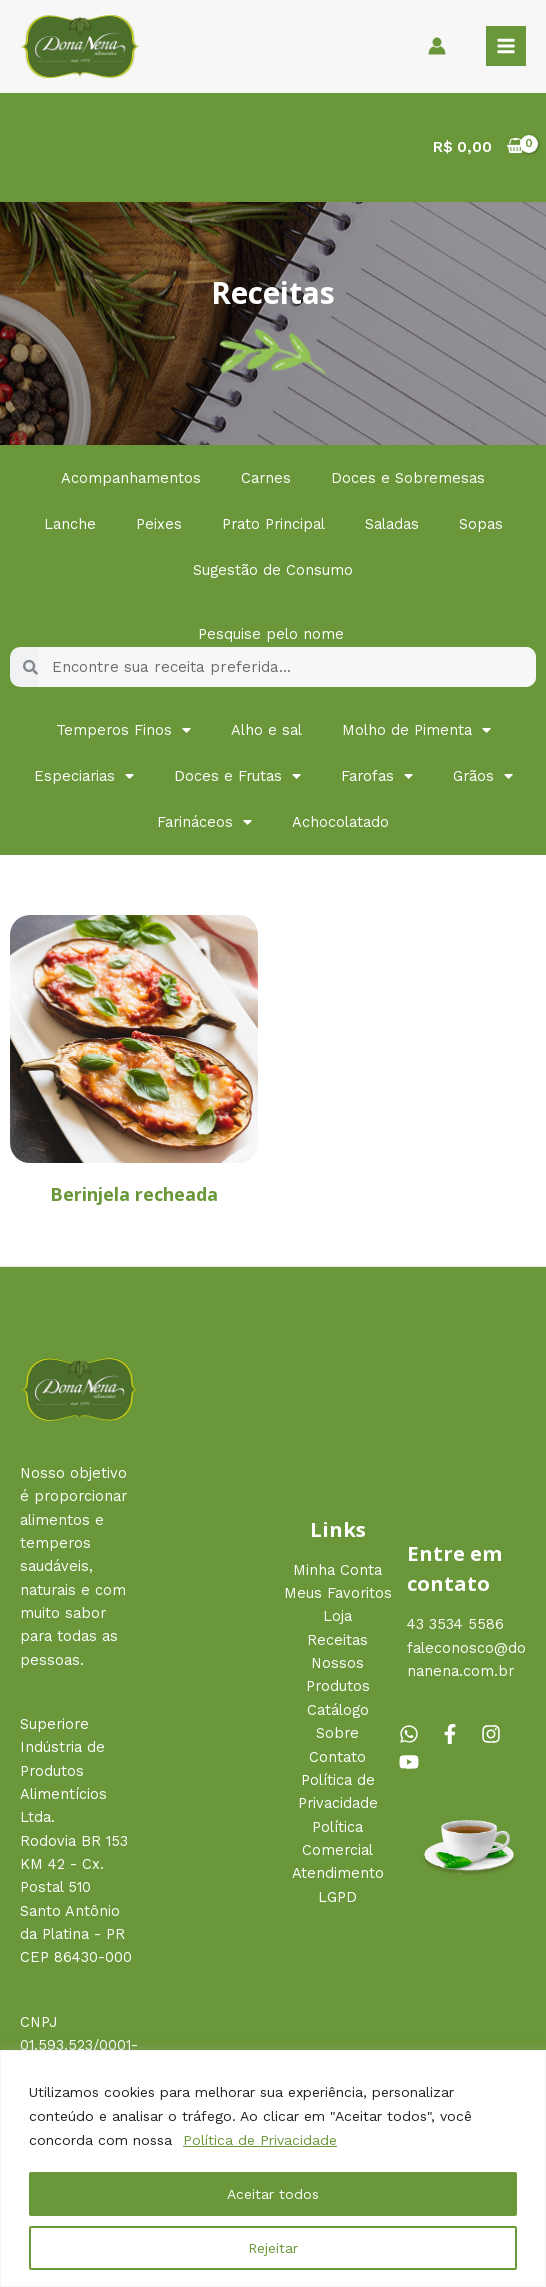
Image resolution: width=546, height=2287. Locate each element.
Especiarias (84, 776)
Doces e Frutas (237, 776)
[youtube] (412, 1762)
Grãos (483, 776)
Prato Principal (273, 524)
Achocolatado (340, 822)
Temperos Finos (123, 730)
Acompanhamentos (131, 478)
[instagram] (499, 1734)
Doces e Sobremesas (408, 478)
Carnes (266, 478)
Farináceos (204, 822)
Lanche (70, 524)
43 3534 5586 (455, 1624)
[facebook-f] (458, 1734)
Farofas (377, 776)
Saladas (392, 524)
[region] (273, 2168)
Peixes (159, 524)
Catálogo (338, 1710)
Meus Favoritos (338, 1593)
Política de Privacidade (260, 2140)
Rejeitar (273, 2248)
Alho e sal (266, 730)
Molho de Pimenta (416, 730)
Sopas (481, 524)
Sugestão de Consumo (273, 570)
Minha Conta (337, 1570)
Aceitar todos (273, 2194)
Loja (337, 1616)
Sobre (337, 1733)
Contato (337, 1757)
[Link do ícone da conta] (437, 46)
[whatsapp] (417, 1734)
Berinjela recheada (134, 1194)
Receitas (337, 1640)
